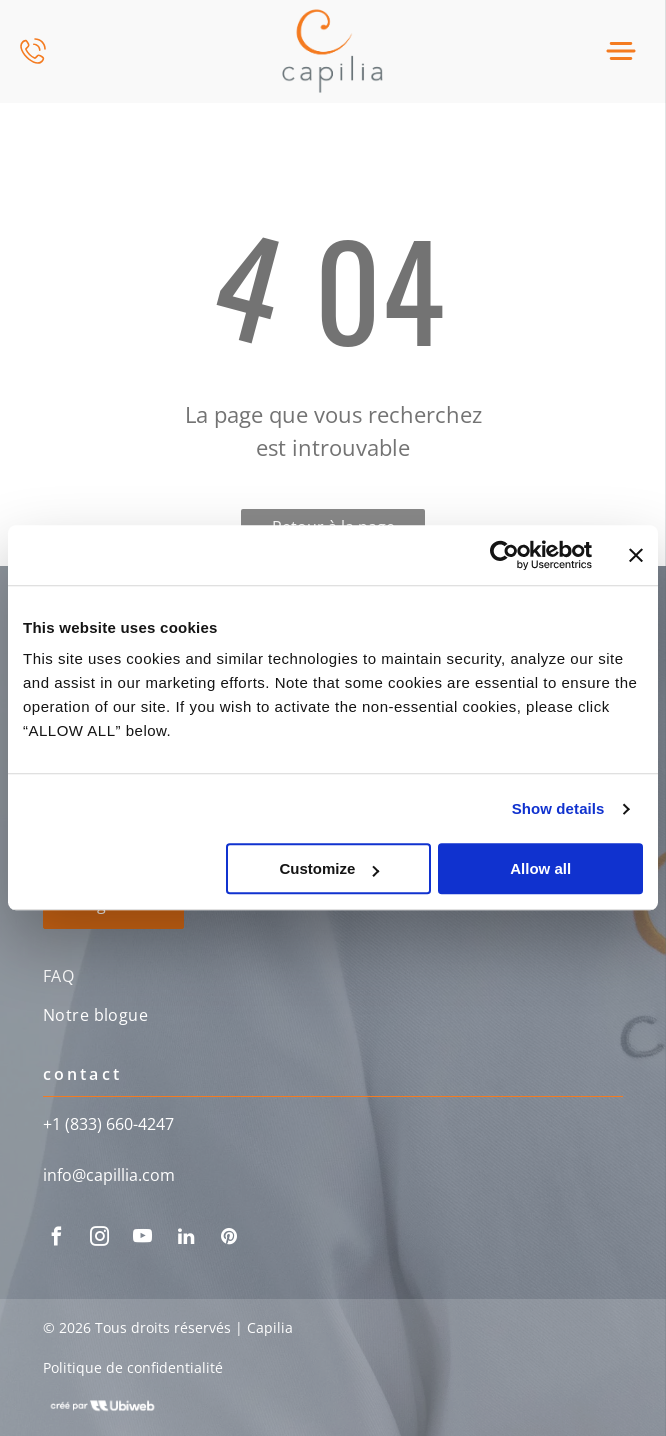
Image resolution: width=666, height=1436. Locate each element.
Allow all (540, 869)
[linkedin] (186, 1239)
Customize (329, 869)
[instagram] (100, 1239)
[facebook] (57, 1239)
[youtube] (143, 1239)
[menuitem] (333, 978)
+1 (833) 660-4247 (108, 1124)
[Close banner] (636, 555)
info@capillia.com (109, 1175)
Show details (558, 808)
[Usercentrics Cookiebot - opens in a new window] (504, 555)
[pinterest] (229, 1239)
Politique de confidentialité (133, 1367)
